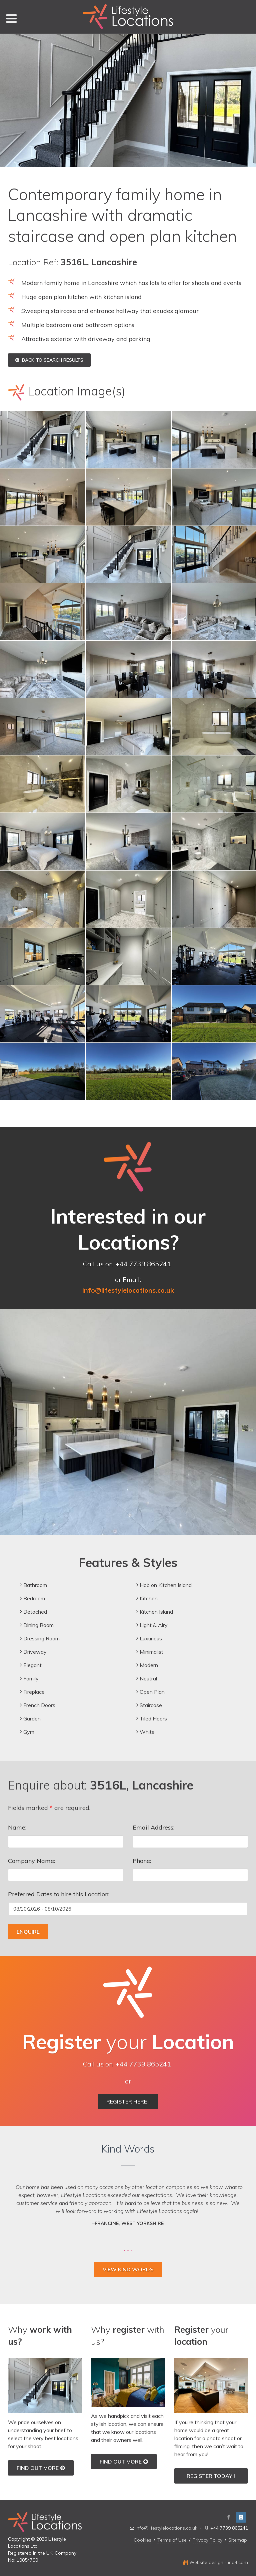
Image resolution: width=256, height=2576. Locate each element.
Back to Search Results (49, 360)
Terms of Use (172, 2540)
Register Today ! (211, 2476)
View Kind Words (128, 2269)
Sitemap (237, 2540)
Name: (17, 1827)
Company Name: (31, 1861)
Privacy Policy (207, 2540)
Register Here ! (128, 2101)
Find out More (41, 2468)
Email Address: (153, 1827)
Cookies (142, 2540)
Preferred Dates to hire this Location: (58, 1894)
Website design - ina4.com (215, 2562)
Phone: (142, 1861)
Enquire (28, 1931)
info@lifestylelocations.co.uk (166, 2528)
